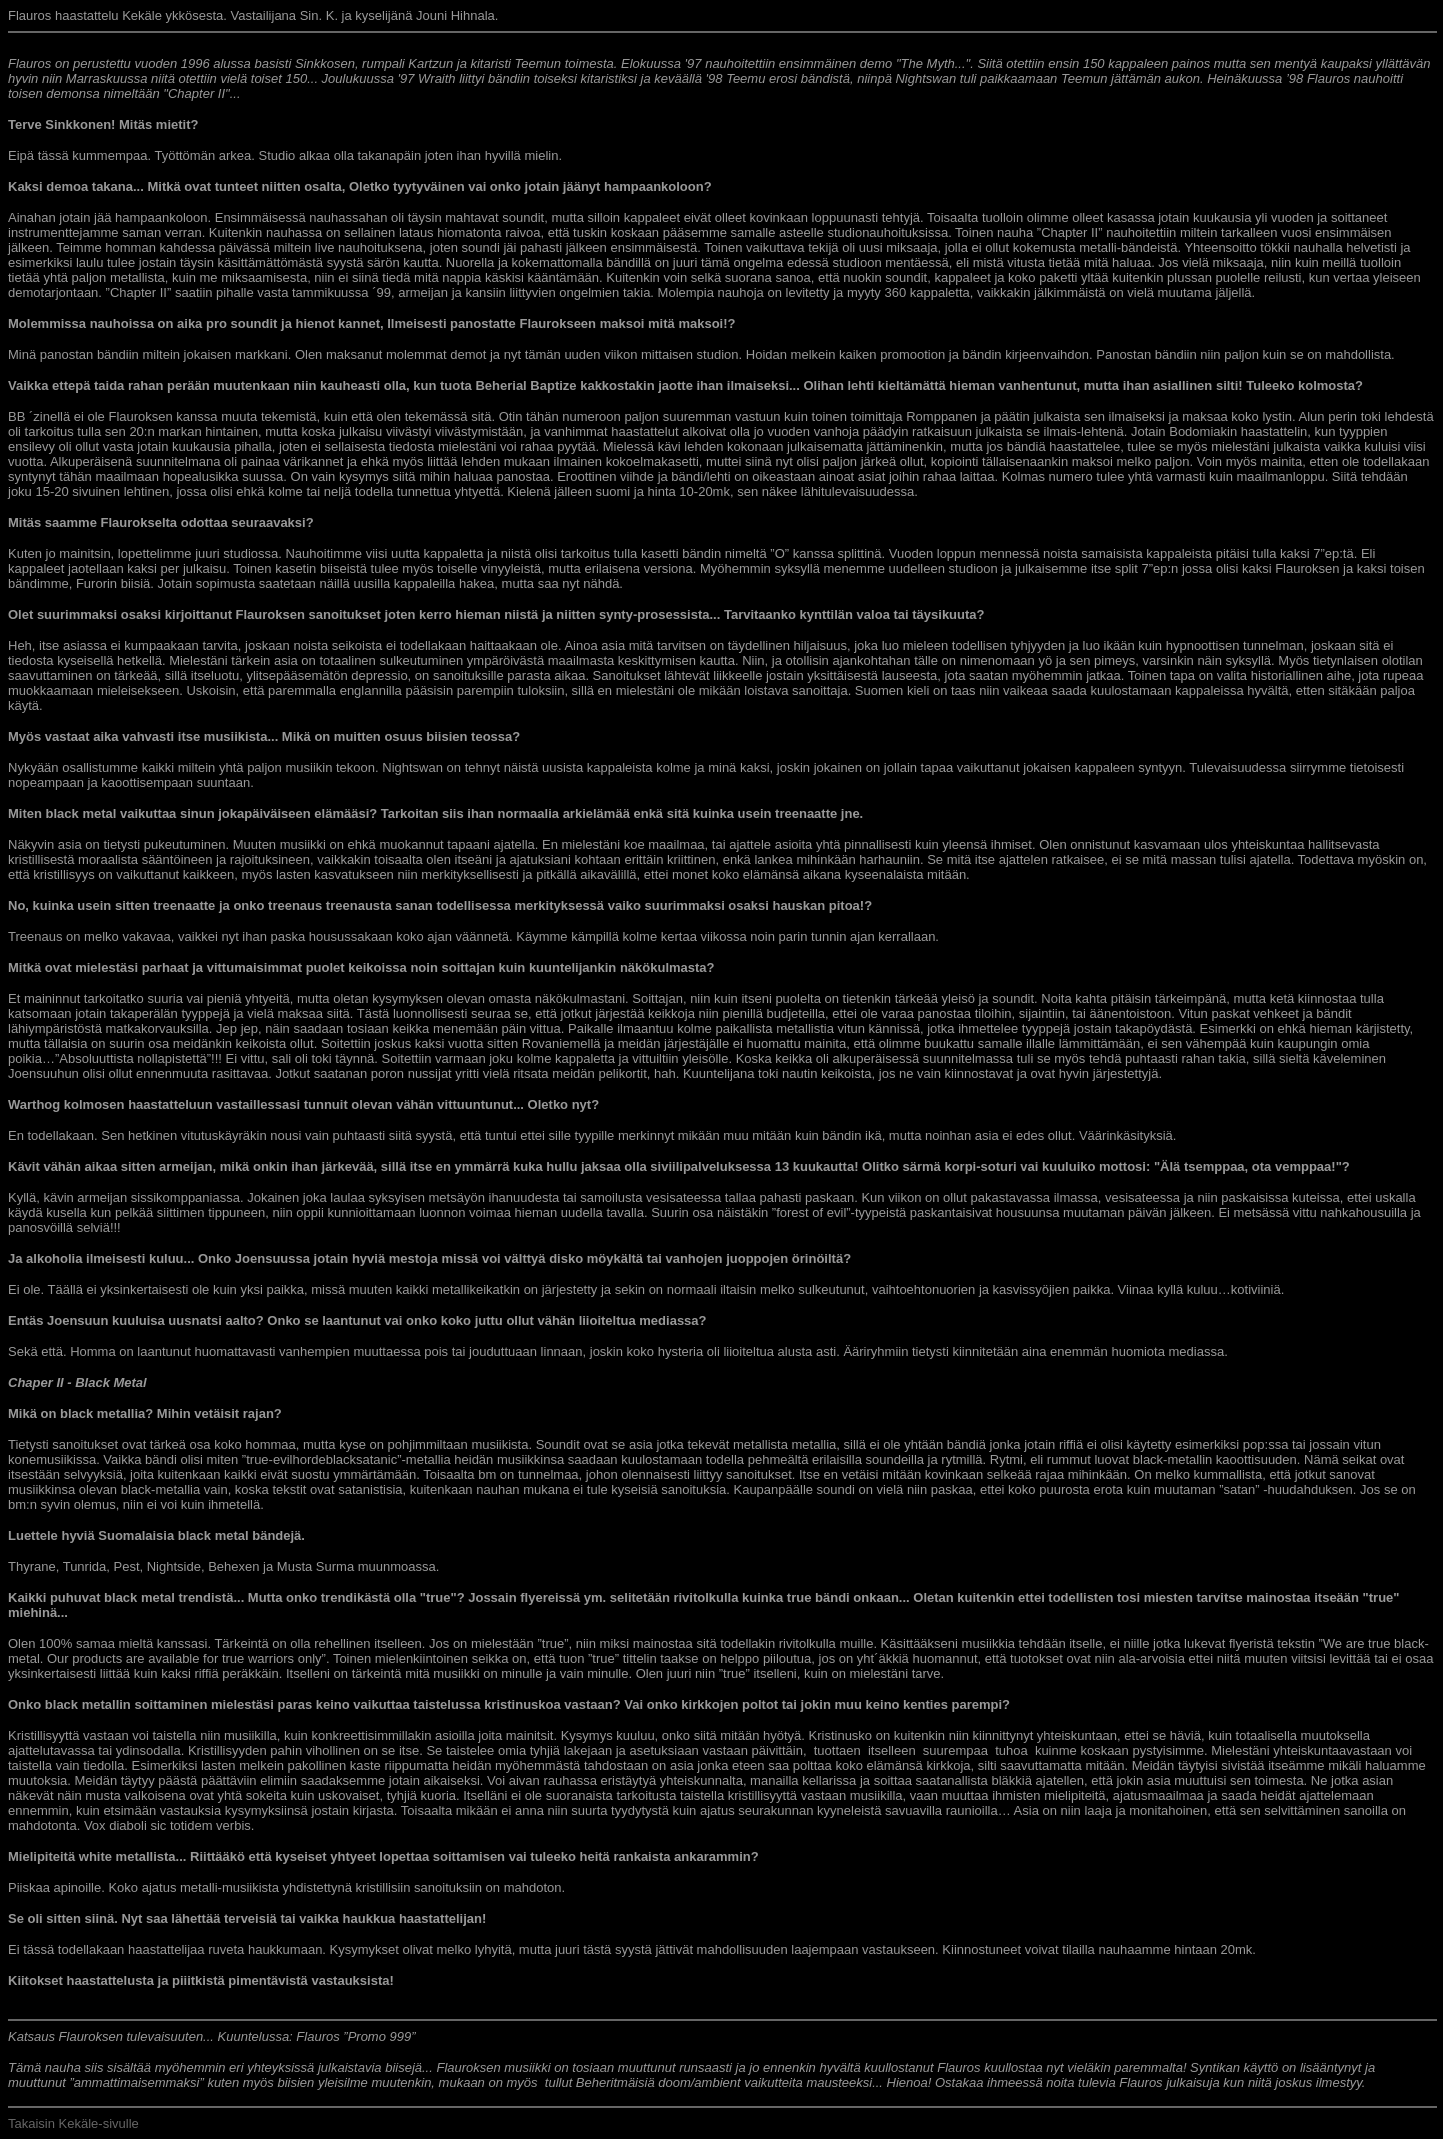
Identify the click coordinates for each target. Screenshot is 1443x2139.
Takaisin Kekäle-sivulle (73, 2123)
